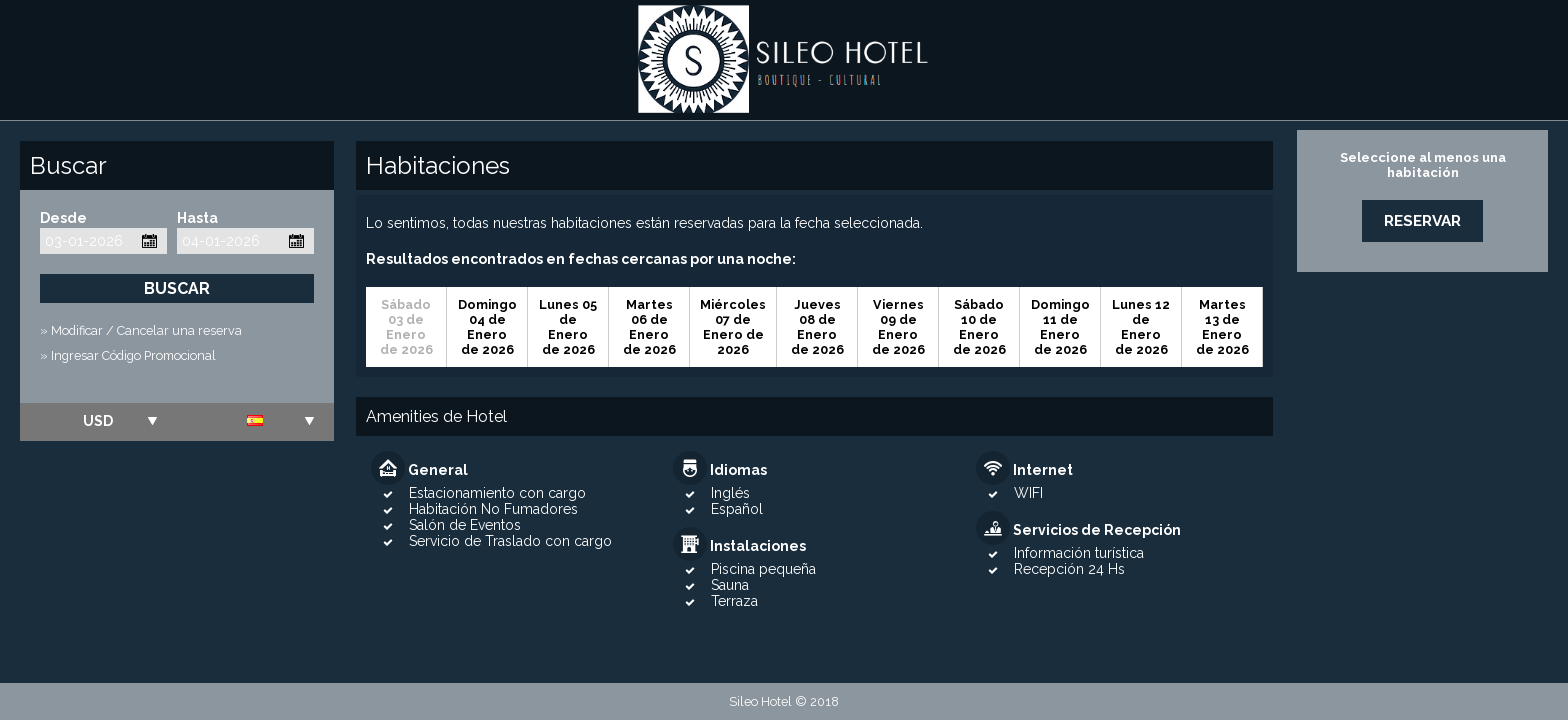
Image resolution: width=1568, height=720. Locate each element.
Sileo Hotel (784, 60)
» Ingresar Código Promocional (128, 355)
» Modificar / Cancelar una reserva (141, 330)
